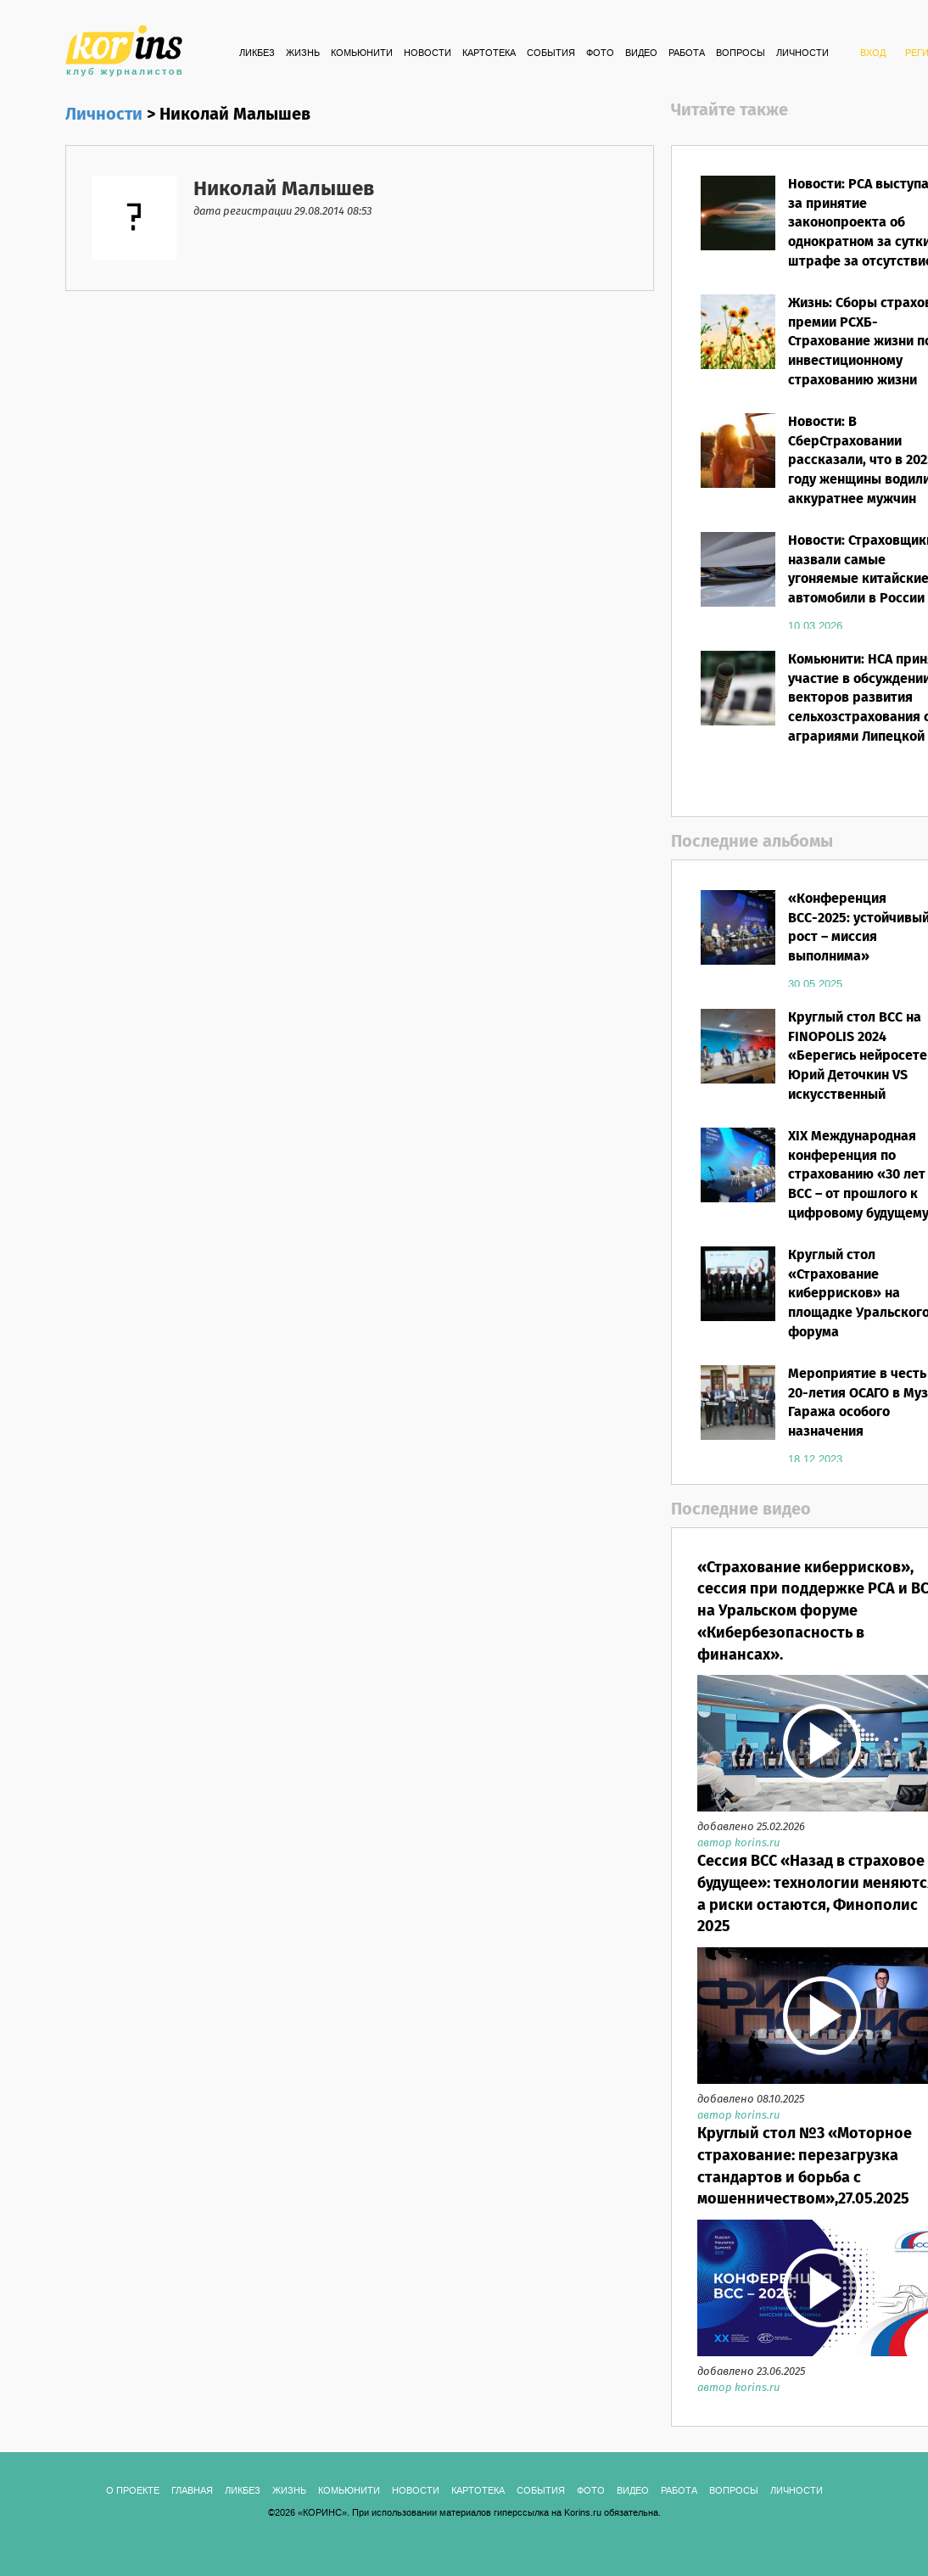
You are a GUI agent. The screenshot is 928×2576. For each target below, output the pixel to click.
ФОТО (600, 53)
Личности (104, 115)
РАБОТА (686, 53)
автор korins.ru (738, 1843)
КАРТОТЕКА (489, 53)
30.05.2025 (815, 984)
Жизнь (303, 53)
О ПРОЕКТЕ (132, 2491)
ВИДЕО (641, 53)
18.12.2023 (815, 1459)
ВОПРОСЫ (740, 53)
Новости (427, 53)
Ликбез (257, 53)
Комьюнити (362, 53)
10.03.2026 (815, 626)
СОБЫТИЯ (551, 53)
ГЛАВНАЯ (192, 2491)
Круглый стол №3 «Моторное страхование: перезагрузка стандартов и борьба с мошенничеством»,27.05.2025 (804, 2166)
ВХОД (873, 53)
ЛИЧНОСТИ (802, 53)
